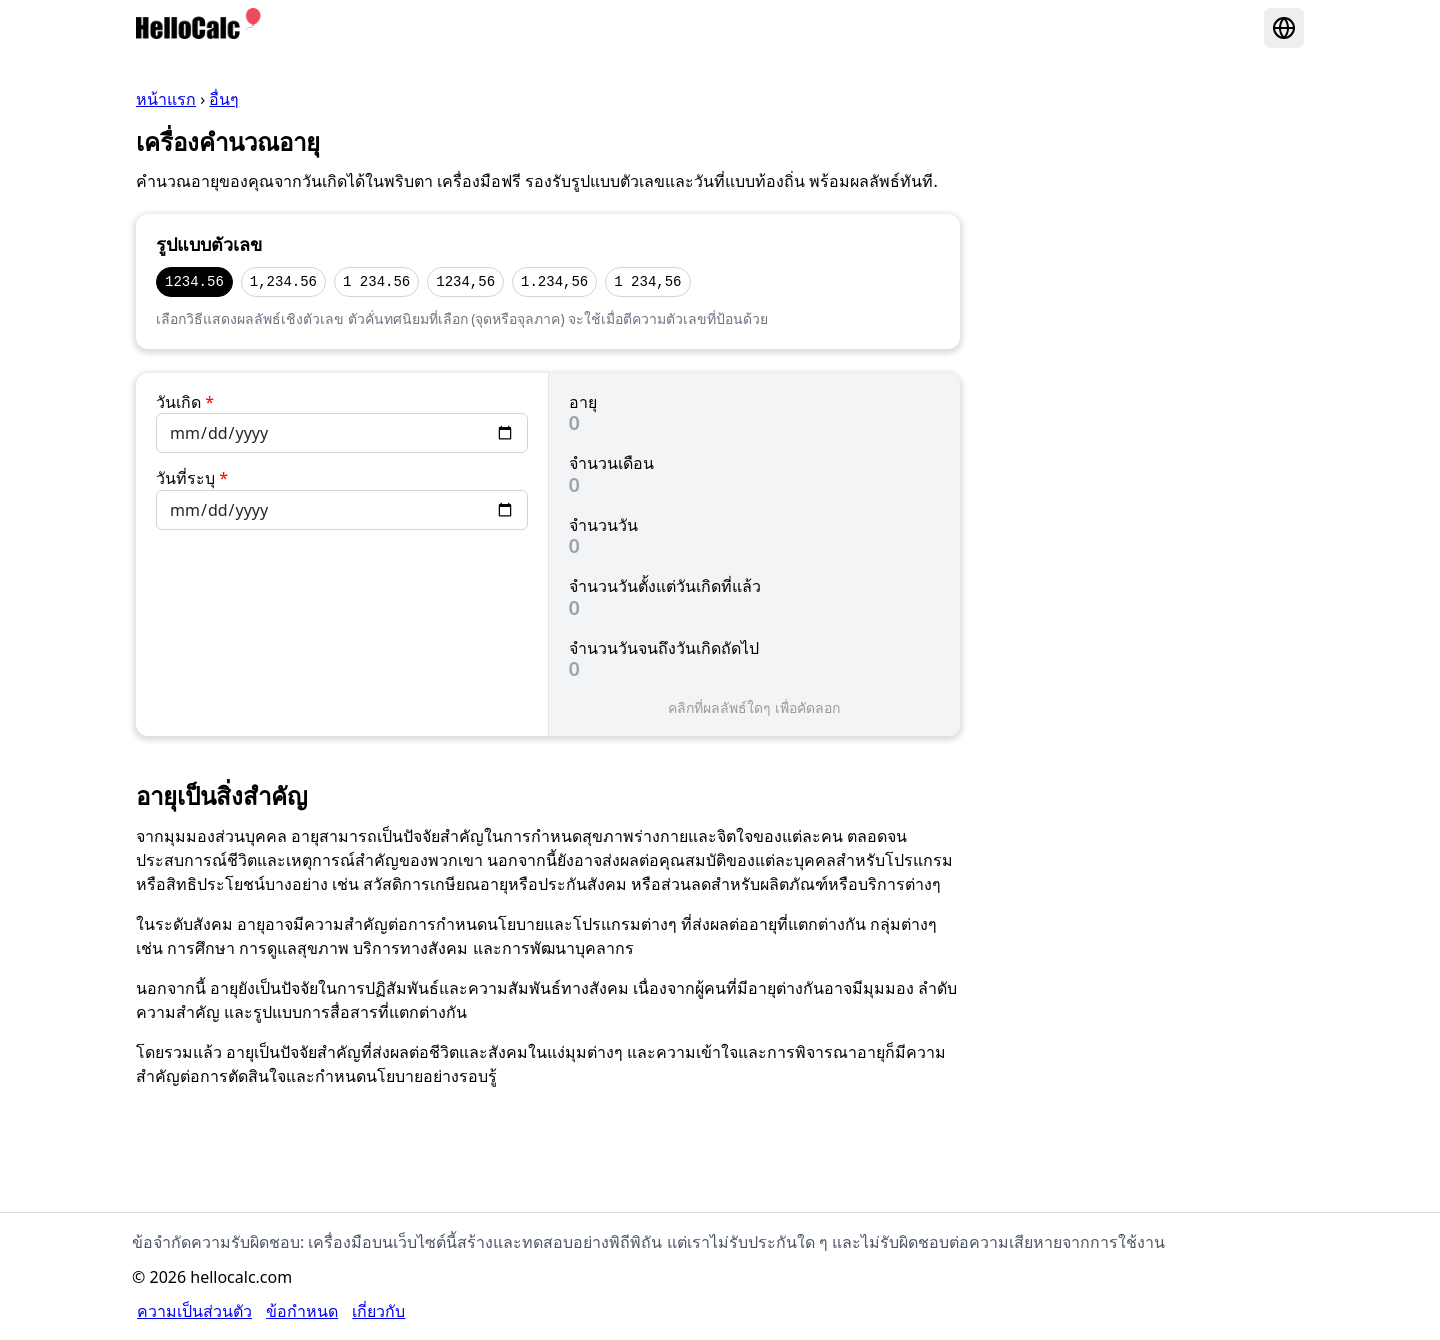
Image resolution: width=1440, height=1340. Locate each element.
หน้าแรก (166, 99)
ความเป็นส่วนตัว (194, 1311)
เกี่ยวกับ (378, 1311)
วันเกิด (185, 402)
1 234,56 (647, 281)
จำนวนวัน (603, 525)
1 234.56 (376, 281)
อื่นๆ (224, 99)
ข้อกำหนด (302, 1311)
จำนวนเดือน (611, 463)
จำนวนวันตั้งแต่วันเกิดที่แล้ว (665, 586)
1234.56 (194, 281)
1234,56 (465, 281)
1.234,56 (554, 281)
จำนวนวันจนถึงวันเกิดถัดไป (664, 648)
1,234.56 (283, 281)
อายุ (583, 402)
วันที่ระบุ (192, 478)
